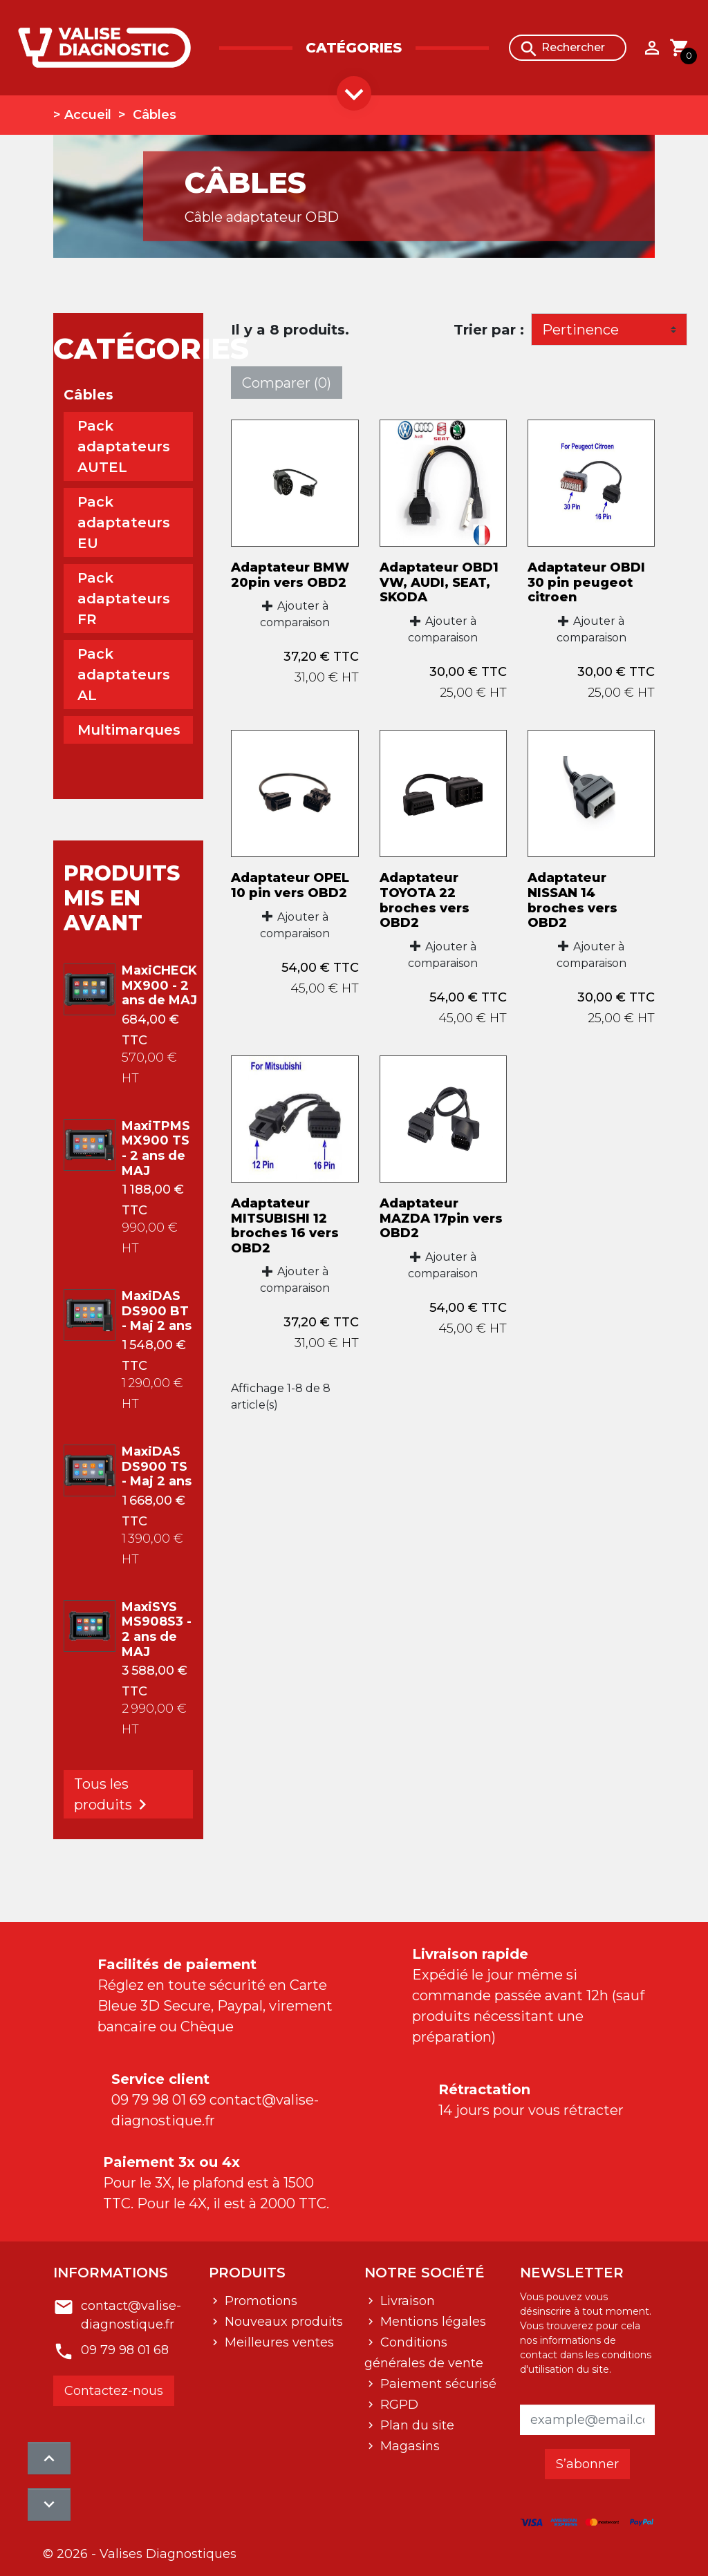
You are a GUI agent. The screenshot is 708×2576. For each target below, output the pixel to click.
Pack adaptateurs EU (123, 522)
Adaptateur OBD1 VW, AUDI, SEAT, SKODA (439, 582)
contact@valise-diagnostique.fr (131, 2307)
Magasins (408, 2444)
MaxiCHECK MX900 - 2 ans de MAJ (159, 985)
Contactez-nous (113, 2382)
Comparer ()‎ (286, 383)
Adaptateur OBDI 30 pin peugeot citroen (586, 582)
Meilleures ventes (277, 2341)
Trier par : (489, 329)
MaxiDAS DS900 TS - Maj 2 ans (157, 1466)
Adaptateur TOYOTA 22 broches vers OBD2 (424, 900)
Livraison (406, 2299)
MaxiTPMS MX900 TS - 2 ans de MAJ (156, 1148)
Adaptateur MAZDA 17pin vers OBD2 (441, 1218)
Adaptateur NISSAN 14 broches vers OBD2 (572, 900)
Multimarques (128, 730)
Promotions (259, 2299)
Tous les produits (113, 1795)
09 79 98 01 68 (125, 2341)
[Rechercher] (567, 48)
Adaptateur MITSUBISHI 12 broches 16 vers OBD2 (285, 1226)
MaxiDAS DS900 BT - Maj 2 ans (157, 1310)
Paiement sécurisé (436, 2382)
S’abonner (587, 2462)
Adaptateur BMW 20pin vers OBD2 (290, 575)
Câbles (88, 394)
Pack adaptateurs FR (123, 599)
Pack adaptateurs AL (123, 675)
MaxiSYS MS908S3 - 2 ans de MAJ (157, 1629)
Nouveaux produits (282, 2320)
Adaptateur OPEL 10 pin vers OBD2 (290, 885)
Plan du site (415, 2424)
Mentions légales (431, 2320)
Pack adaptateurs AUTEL (123, 446)
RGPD (397, 2403)
